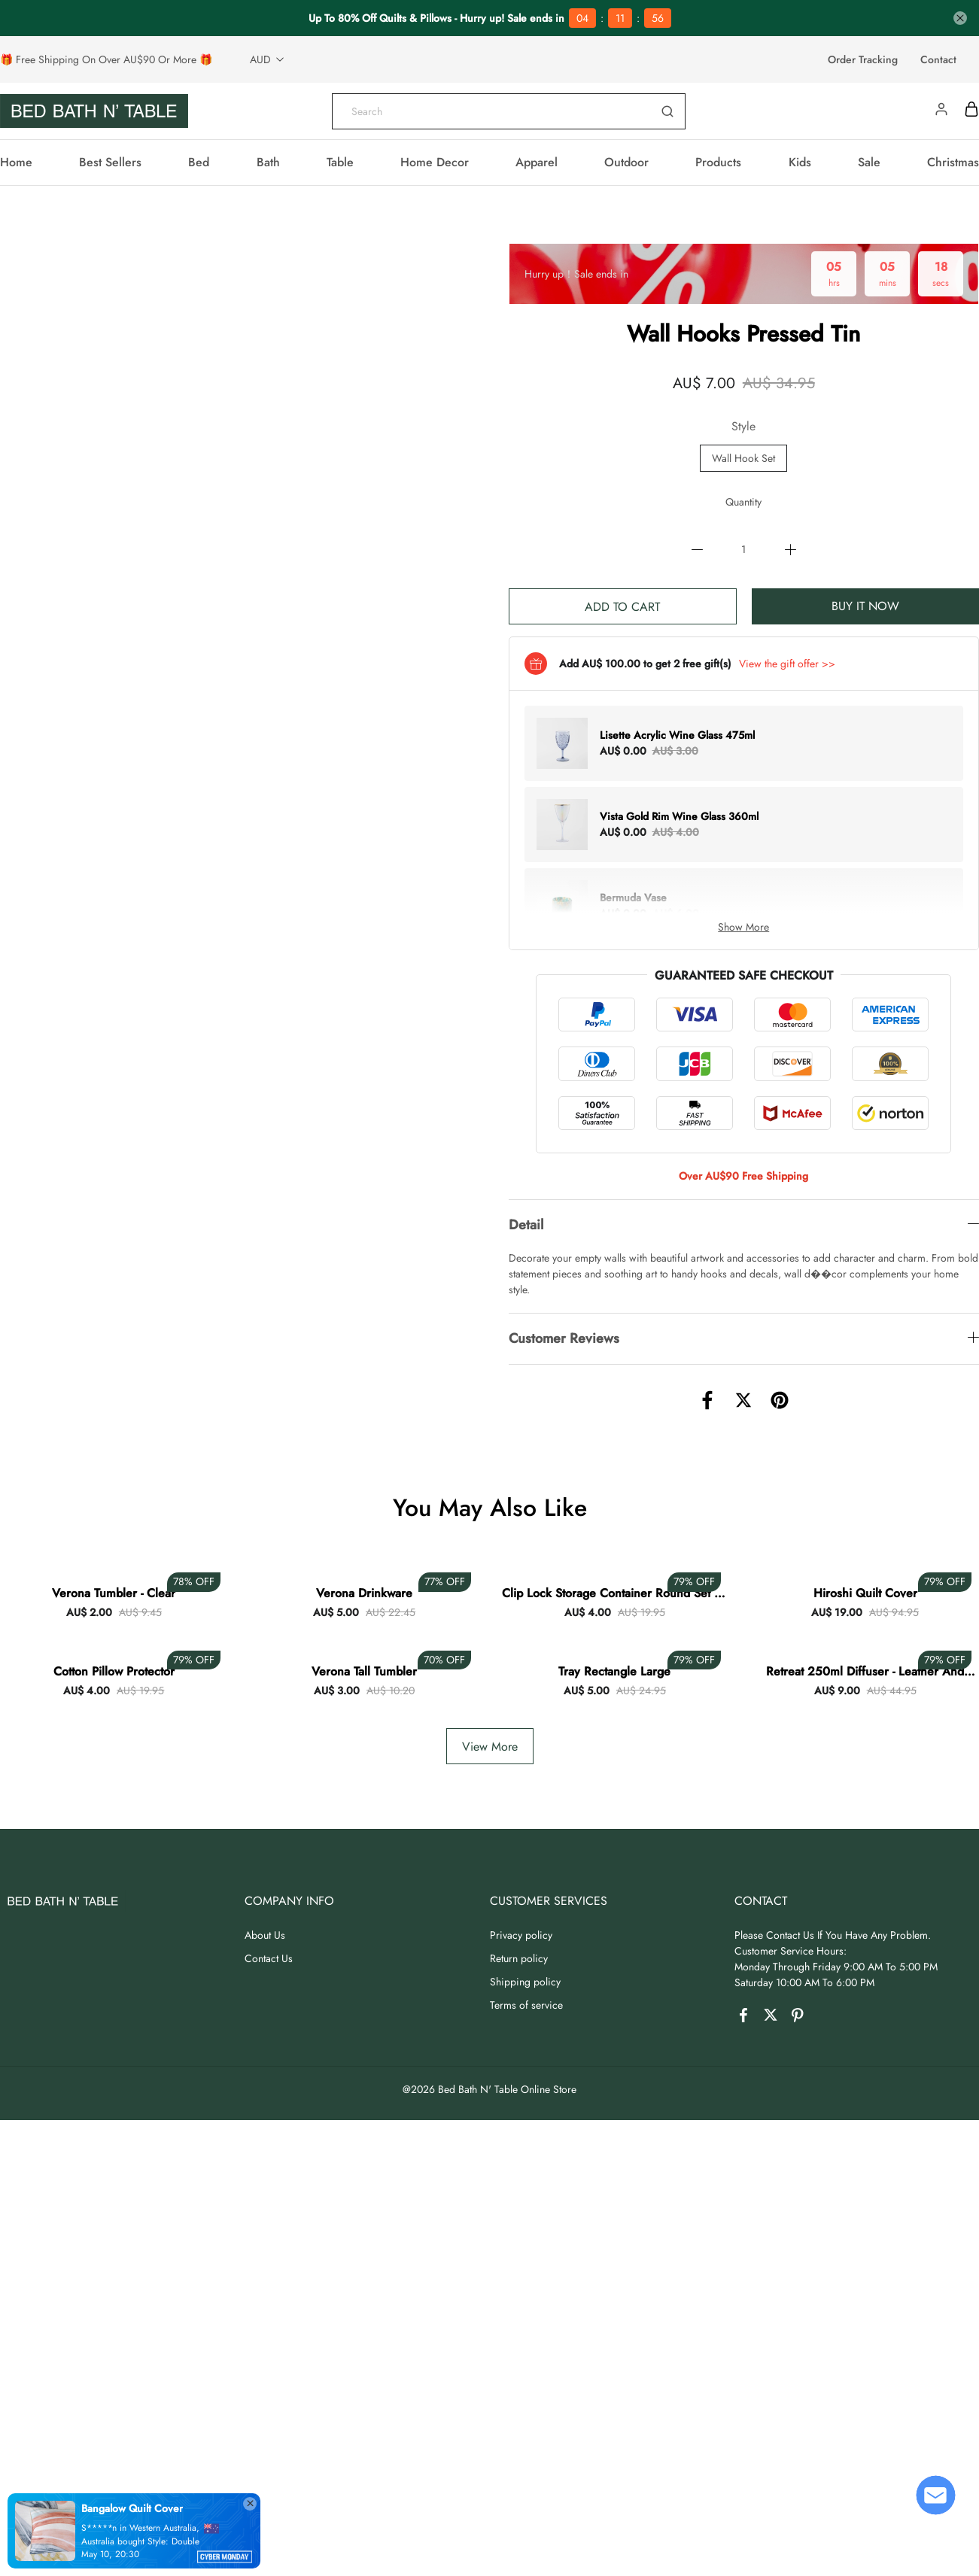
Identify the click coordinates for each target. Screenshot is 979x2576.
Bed (198, 162)
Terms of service (526, 2004)
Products (718, 162)
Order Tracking (863, 59)
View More (490, 1746)
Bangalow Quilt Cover (132, 2508)
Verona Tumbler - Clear (113, 1593)
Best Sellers (110, 162)
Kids (800, 162)
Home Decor (434, 162)
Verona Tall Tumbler (364, 1671)
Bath (268, 162)
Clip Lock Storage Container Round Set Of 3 (615, 1593)
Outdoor (626, 162)
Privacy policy (521, 1935)
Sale (869, 162)
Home (16, 162)
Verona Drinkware (364, 1593)
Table (340, 162)
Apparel (536, 162)
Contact (938, 59)
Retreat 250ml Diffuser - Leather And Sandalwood (865, 1672)
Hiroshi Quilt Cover (865, 1593)
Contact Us (269, 1958)
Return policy (519, 1958)
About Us (265, 1935)
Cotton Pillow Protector (114, 1671)
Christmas (953, 162)
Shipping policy (525, 1981)
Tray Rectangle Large (614, 1671)
